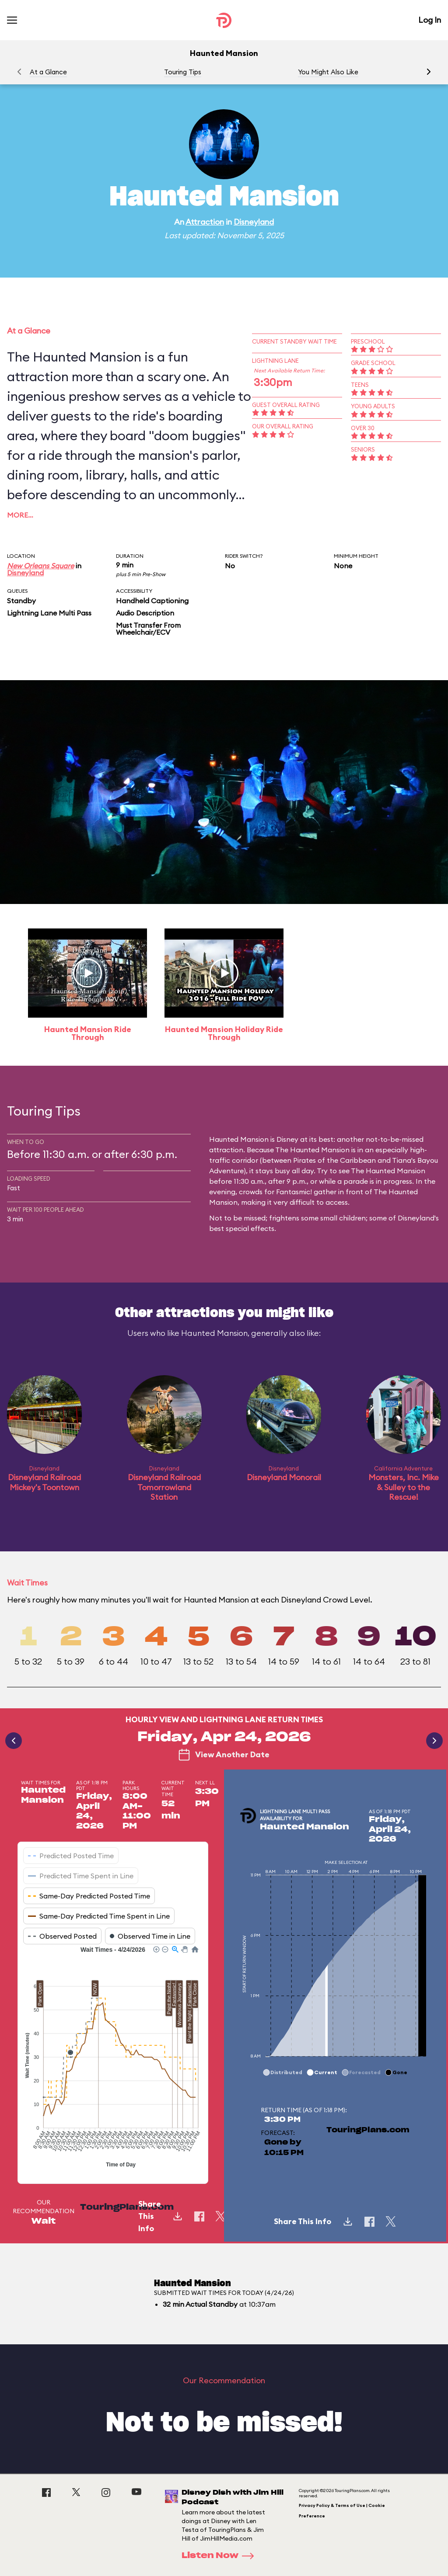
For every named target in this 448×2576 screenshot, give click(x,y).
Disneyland (254, 222)
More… (20, 515)
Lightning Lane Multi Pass (49, 612)
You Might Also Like (328, 72)
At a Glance (48, 72)
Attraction (205, 222)
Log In (429, 20)
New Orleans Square (40, 565)
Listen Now (220, 2556)
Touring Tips (182, 72)
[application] (113, 2058)
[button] (429, 71)
